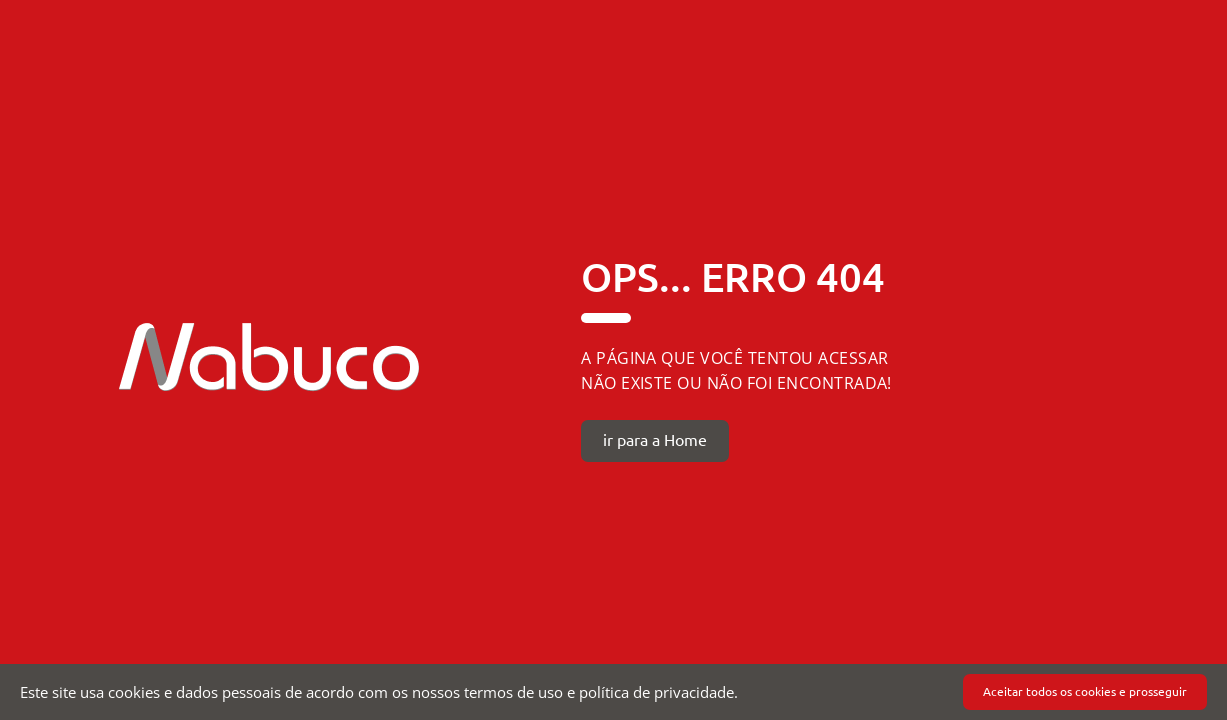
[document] (613, 692)
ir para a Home (655, 440)
